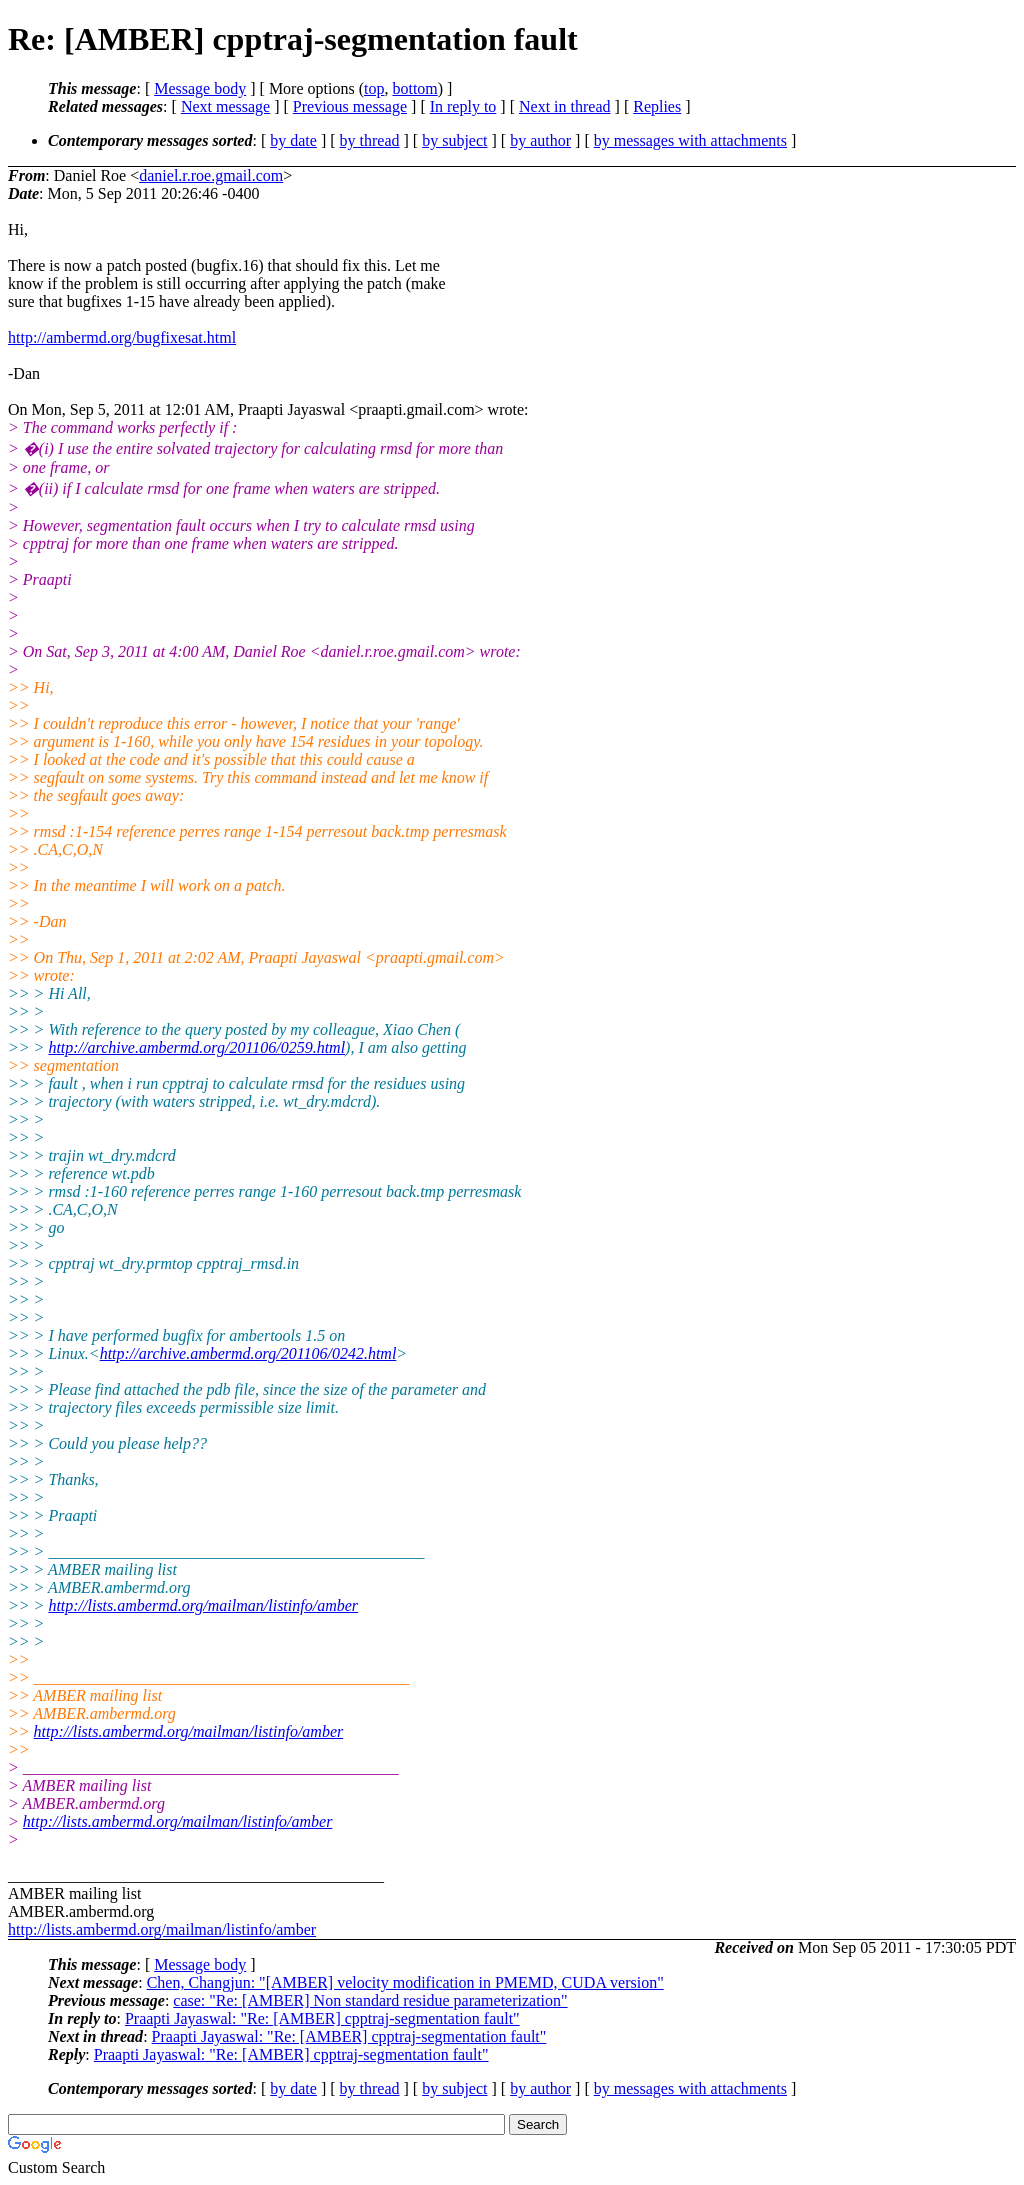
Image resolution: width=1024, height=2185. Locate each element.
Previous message (350, 106)
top (374, 88)
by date (293, 140)
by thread (370, 140)
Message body (200, 88)
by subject (454, 140)
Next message (225, 106)
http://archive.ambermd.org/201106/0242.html (248, 1353)
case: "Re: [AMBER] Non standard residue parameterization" (370, 2000)
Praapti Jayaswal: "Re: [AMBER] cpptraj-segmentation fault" (322, 2018)
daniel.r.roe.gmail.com (211, 175)
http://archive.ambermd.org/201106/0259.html (196, 1047)
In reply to (463, 106)
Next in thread (565, 106)
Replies (657, 106)
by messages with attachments (690, 140)
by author (540, 140)
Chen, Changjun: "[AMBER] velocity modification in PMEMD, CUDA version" (405, 1982)
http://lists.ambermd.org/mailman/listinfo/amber (203, 1605)
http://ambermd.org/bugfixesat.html (122, 337)
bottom (414, 88)
